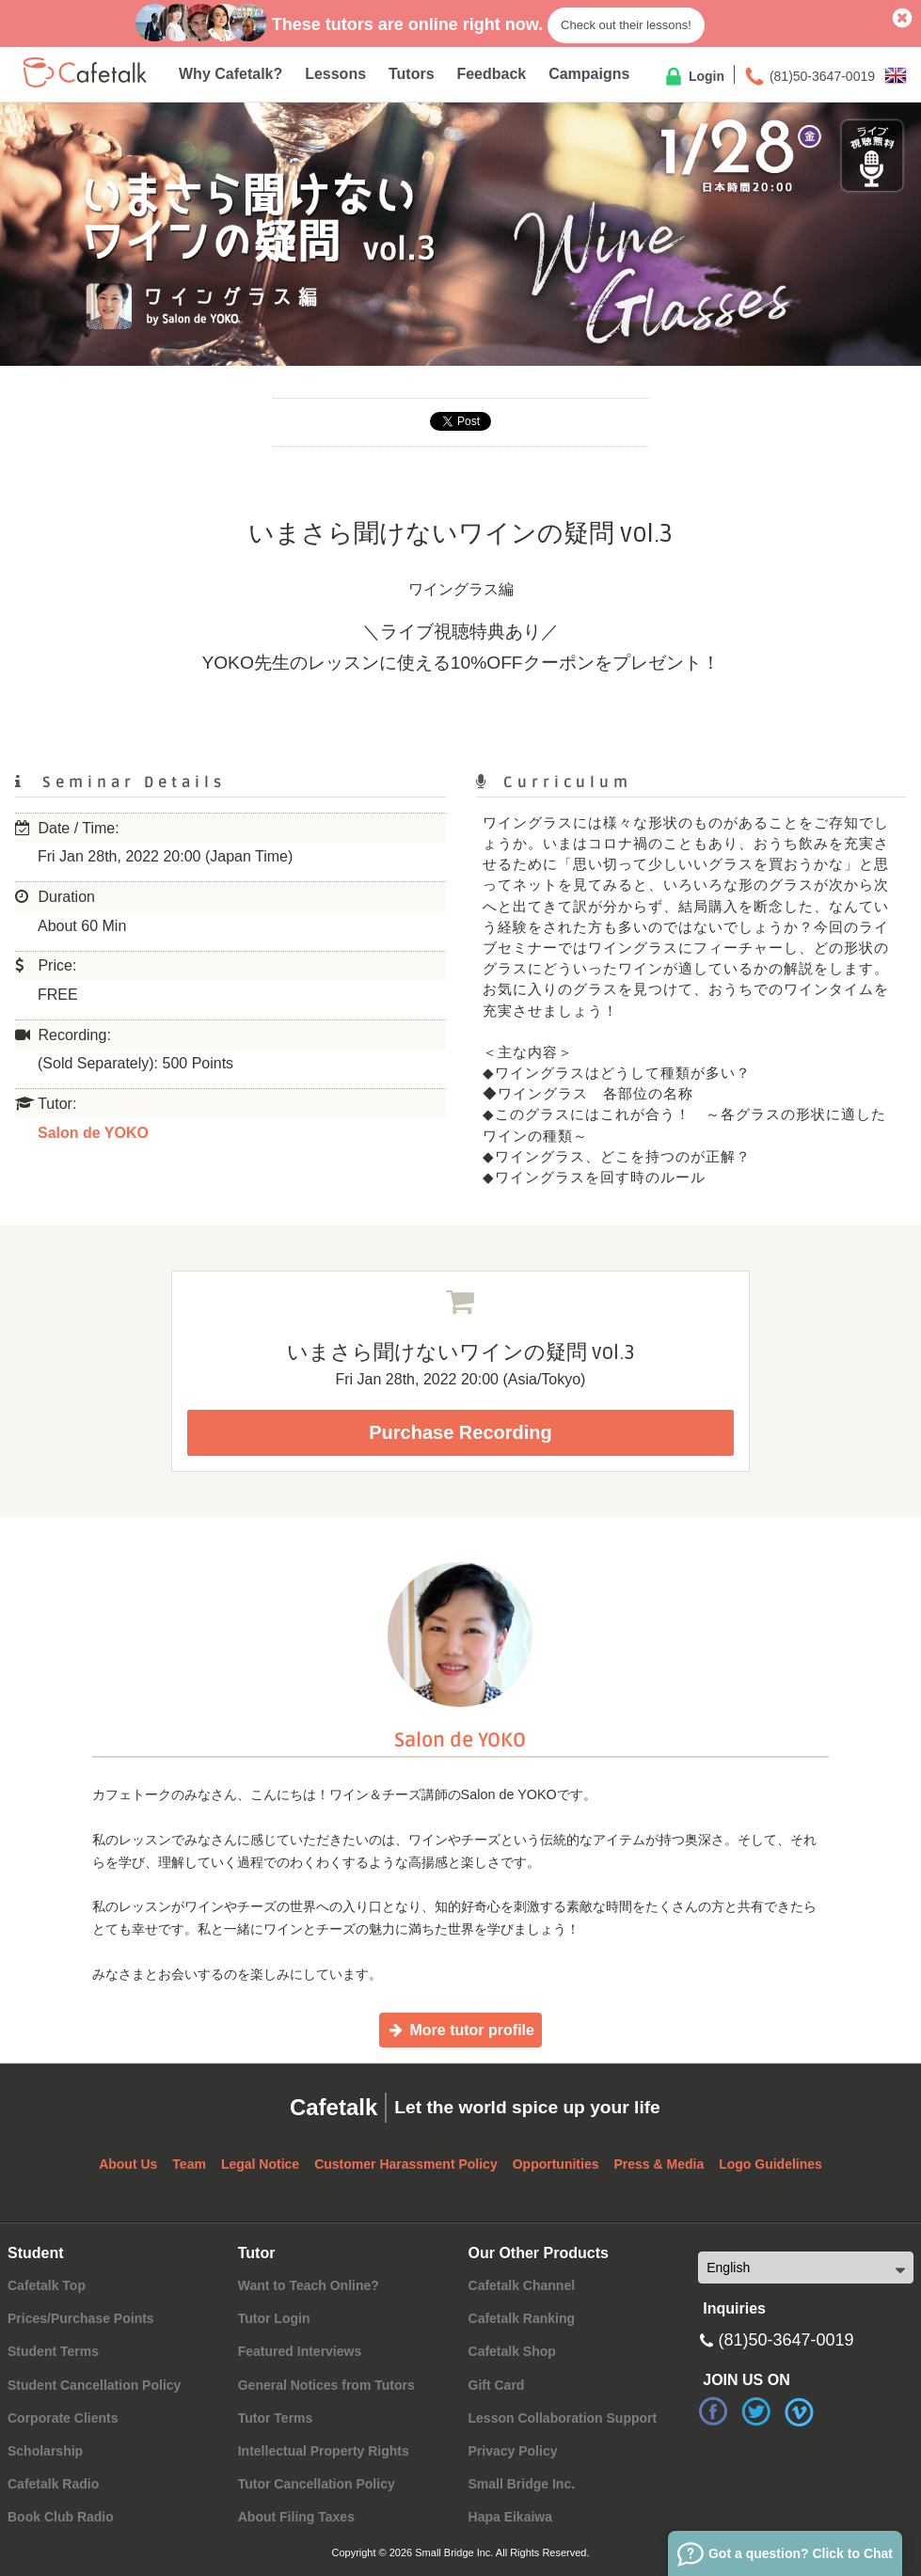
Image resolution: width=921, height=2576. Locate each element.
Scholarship (45, 2450)
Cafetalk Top (47, 2285)
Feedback (491, 74)
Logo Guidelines (770, 2164)
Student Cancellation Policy (94, 2385)
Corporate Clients (63, 2418)
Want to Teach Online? (308, 2285)
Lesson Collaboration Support (563, 2418)
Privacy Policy (513, 2450)
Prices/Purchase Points (81, 2318)
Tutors (412, 74)
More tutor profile (460, 2030)
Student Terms (53, 2351)
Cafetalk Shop (512, 2351)
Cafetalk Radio (53, 2483)
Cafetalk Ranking (522, 2318)
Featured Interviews (300, 2351)
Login (693, 77)
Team (189, 2164)
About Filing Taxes (296, 2516)
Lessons (335, 74)
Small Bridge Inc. (522, 2483)
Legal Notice (260, 2164)
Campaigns (588, 74)
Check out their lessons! (626, 25)
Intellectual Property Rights (323, 2450)
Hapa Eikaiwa (510, 2516)
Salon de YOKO (93, 1133)
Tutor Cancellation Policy (316, 2483)
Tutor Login (274, 2318)
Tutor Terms (275, 2418)
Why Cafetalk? (230, 74)
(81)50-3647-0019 (809, 77)
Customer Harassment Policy (406, 2164)
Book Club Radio (61, 2516)
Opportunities (556, 2164)
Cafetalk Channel (522, 2285)
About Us (128, 2164)
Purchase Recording (460, 1432)
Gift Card (496, 2385)
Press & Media (658, 2164)
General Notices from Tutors (326, 2385)
